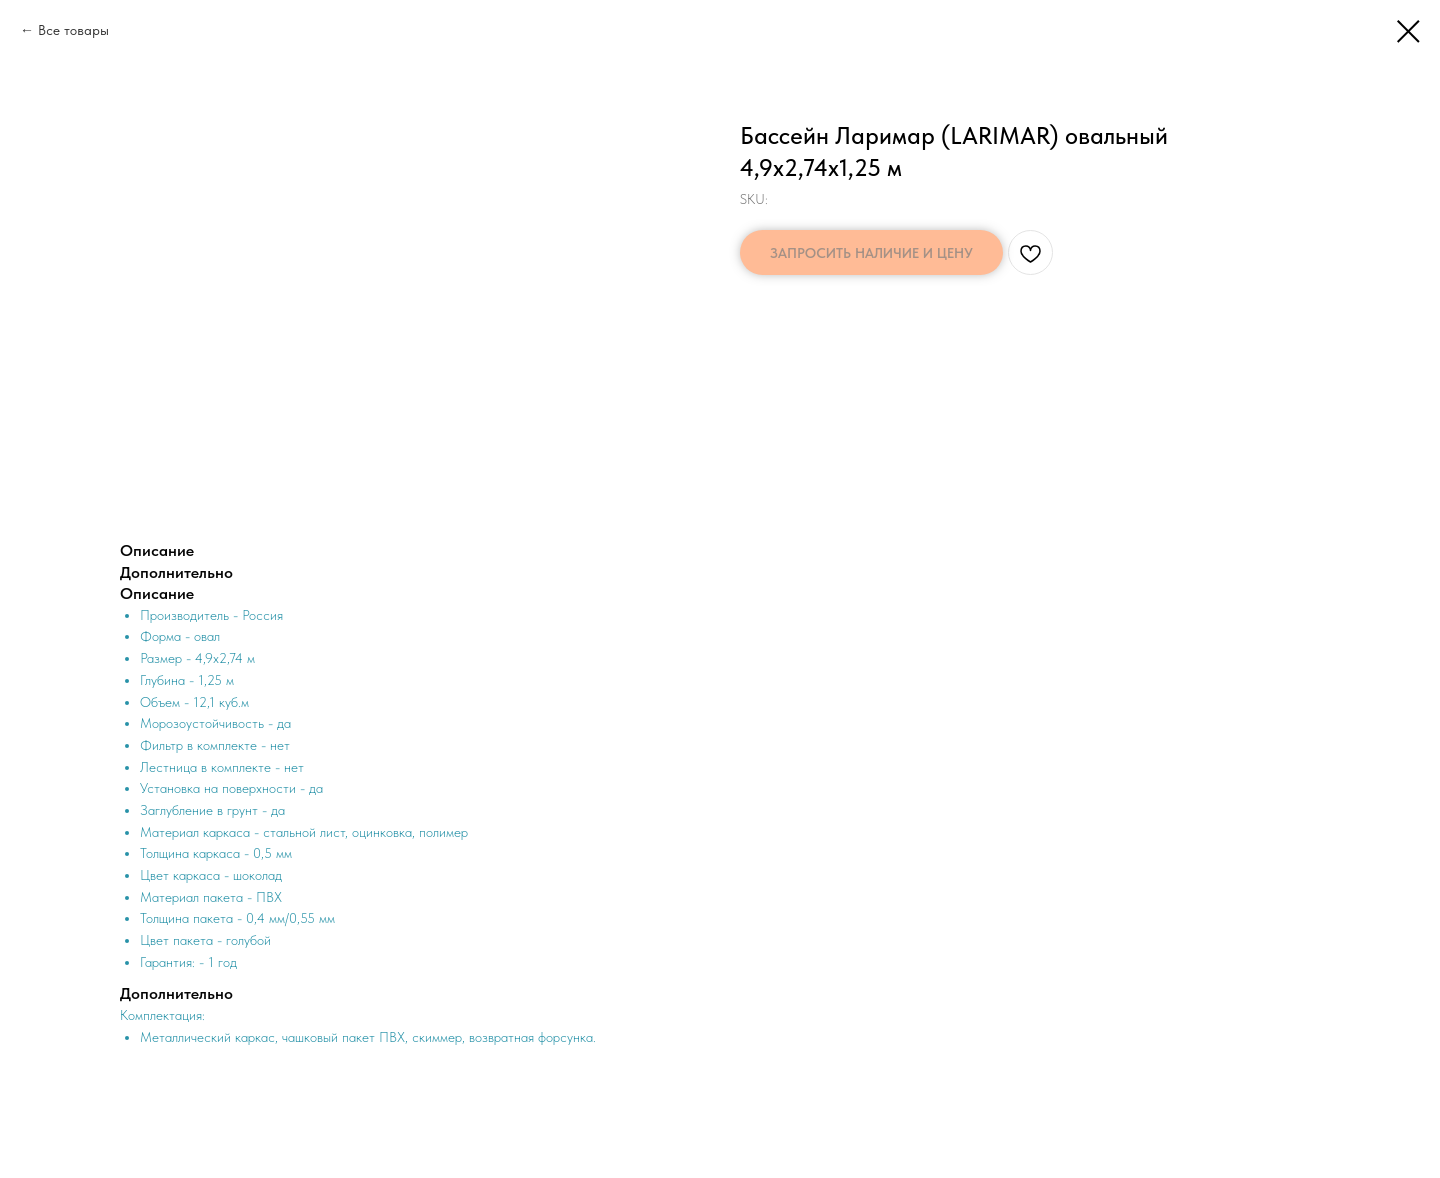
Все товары (73, 30)
